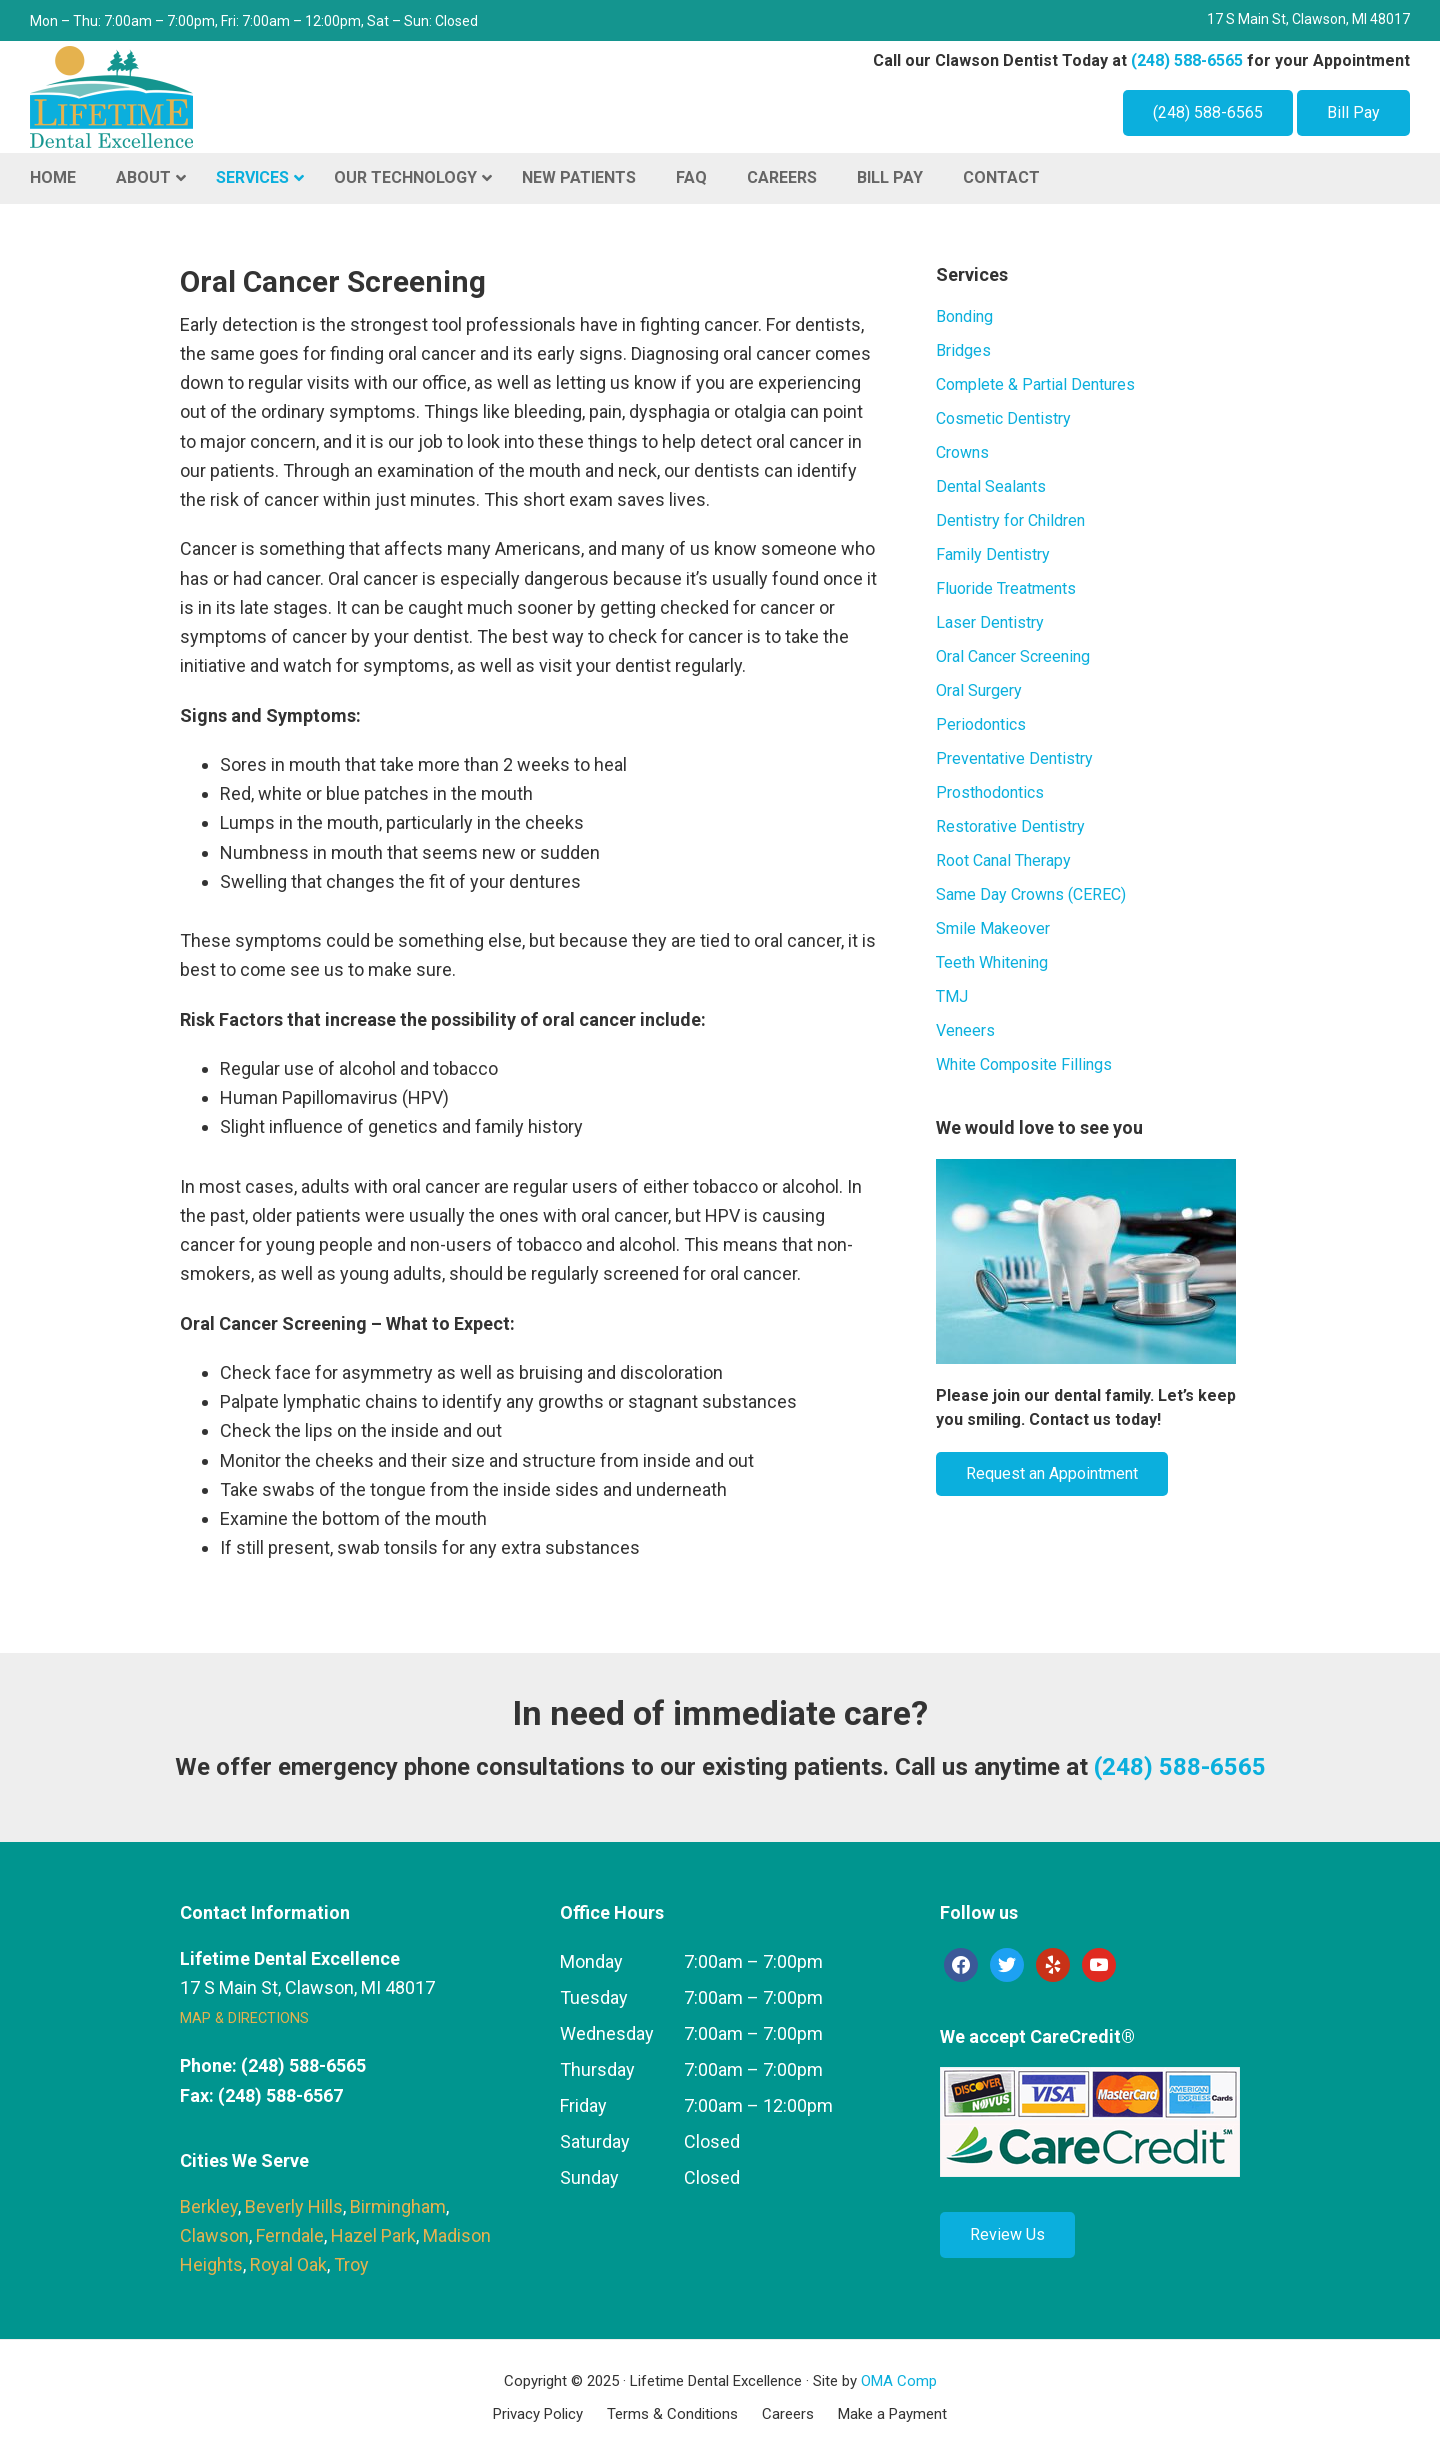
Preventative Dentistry (1014, 758)
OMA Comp (899, 2381)
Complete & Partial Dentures (1035, 384)
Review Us (1007, 2234)
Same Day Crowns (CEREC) (1031, 894)
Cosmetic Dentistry (1003, 418)
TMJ (952, 996)
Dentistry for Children (1010, 520)
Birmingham (398, 2206)
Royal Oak (288, 2264)
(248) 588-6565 (1187, 60)
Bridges (963, 350)
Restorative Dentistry (1010, 826)
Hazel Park (373, 2235)
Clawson (214, 2235)
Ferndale (290, 2235)
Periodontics (981, 724)
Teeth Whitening (992, 962)
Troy (351, 2264)
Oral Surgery (979, 690)
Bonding (964, 316)
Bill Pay (1353, 112)
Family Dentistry (993, 554)
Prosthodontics (990, 792)
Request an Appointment (1052, 1473)
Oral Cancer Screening (1013, 656)
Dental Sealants (991, 486)
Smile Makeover (993, 928)
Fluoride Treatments (1006, 588)
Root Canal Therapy (1003, 860)
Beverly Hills (294, 2206)
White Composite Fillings (1024, 1064)
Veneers (965, 1030)
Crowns (962, 452)
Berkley (209, 2206)
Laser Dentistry (990, 622)
